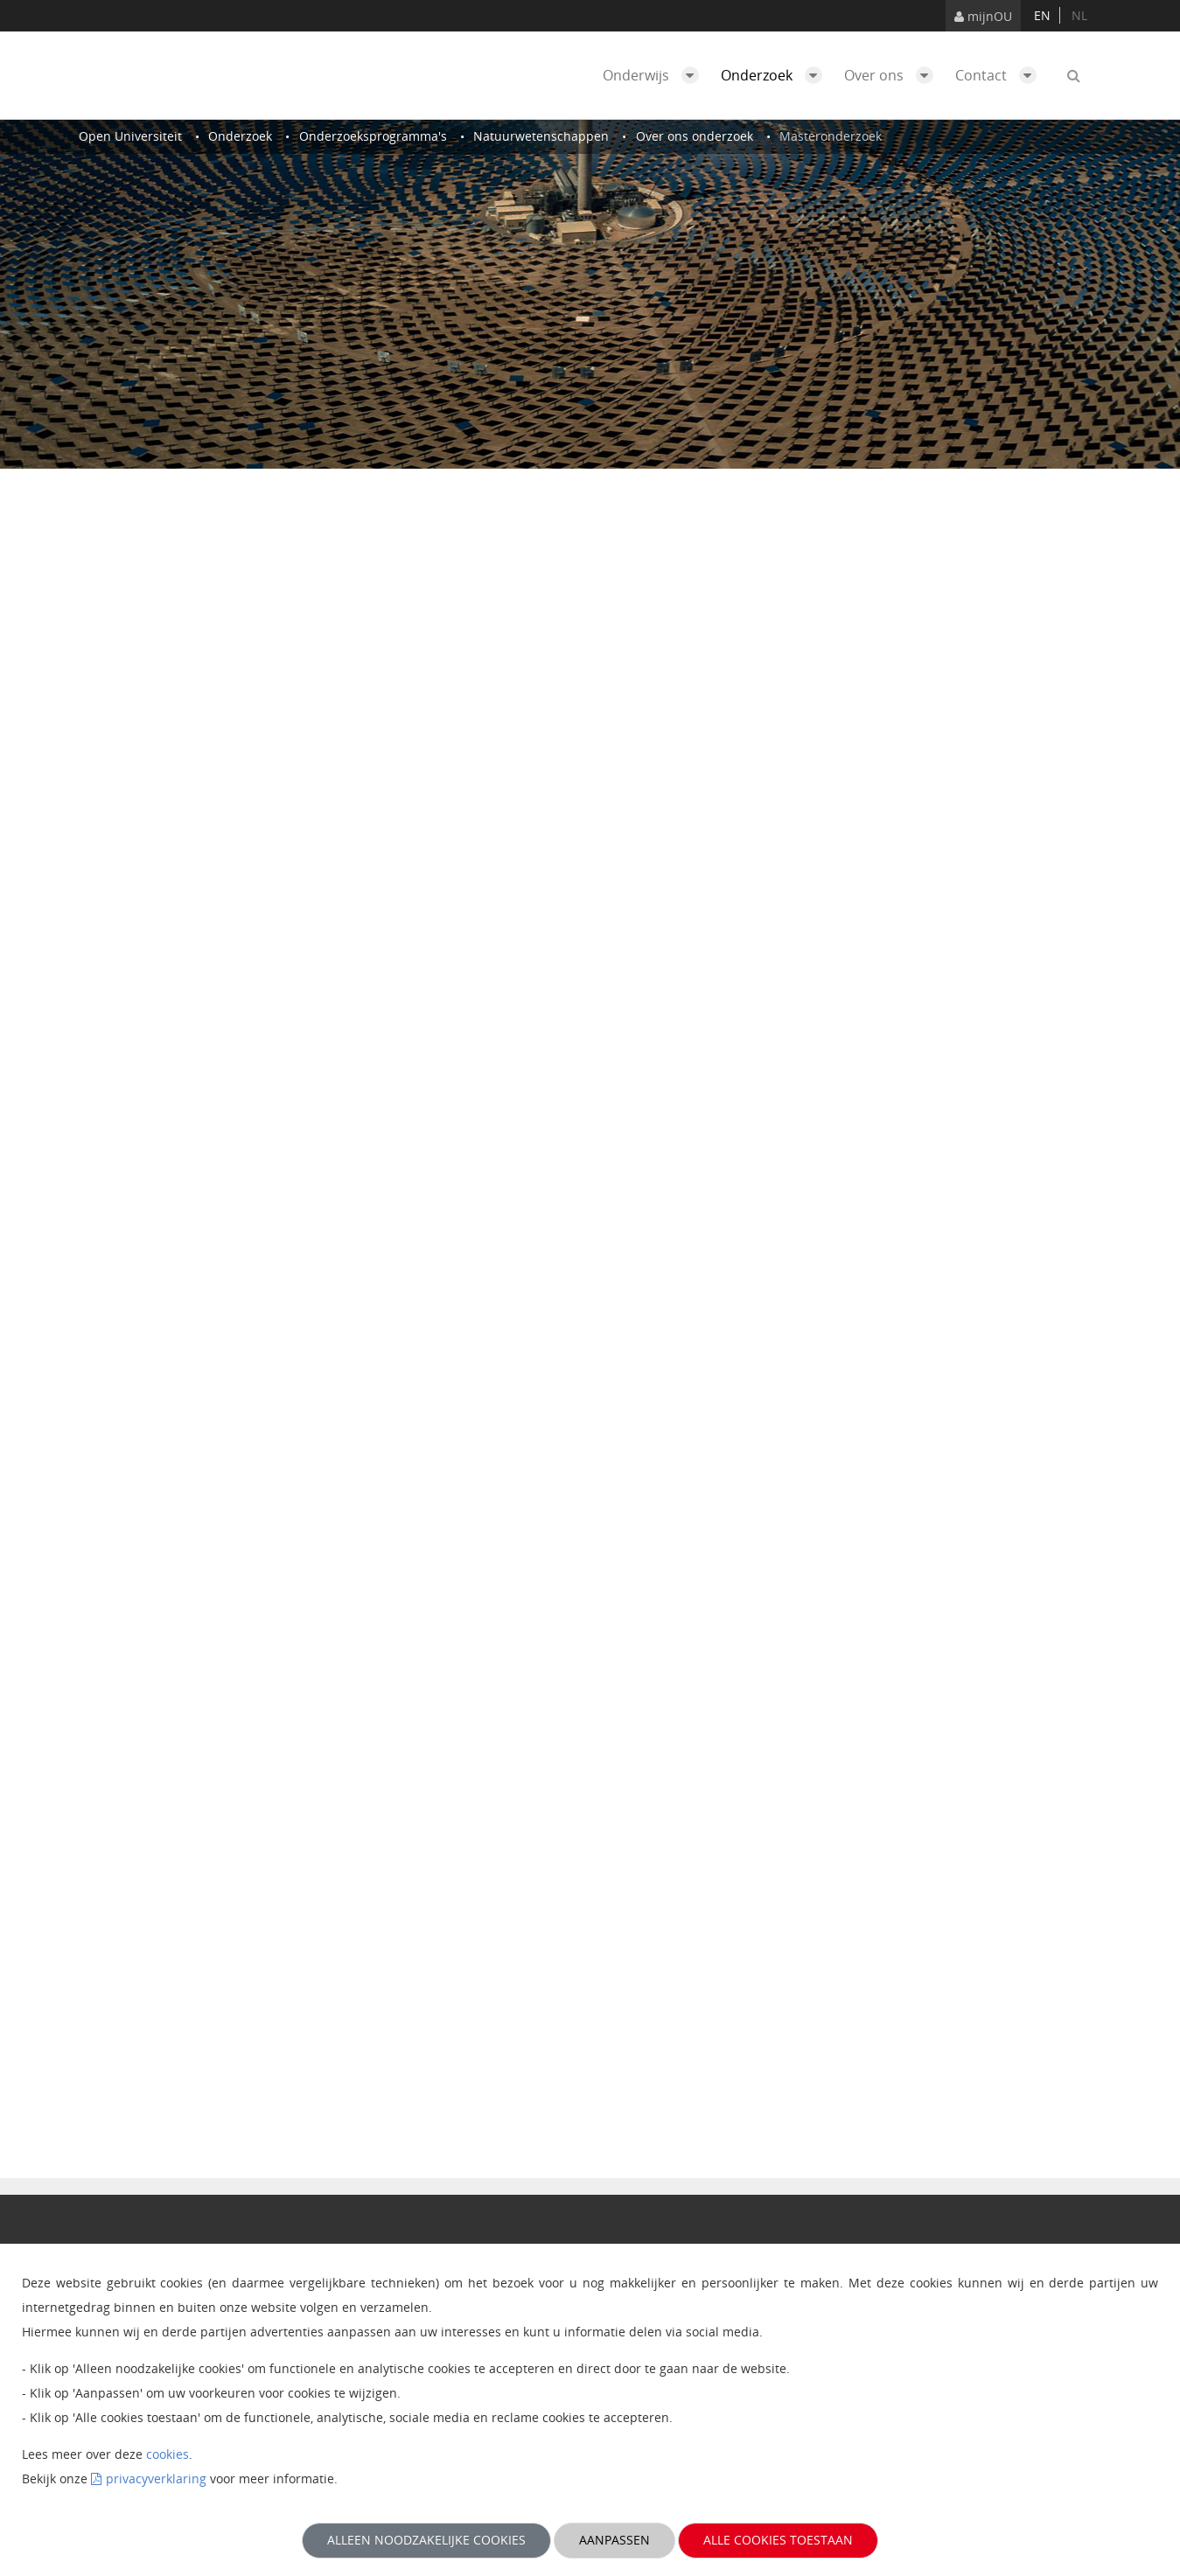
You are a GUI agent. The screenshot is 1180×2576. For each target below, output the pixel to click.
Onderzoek (776, 75)
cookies (167, 2454)
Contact (1000, 75)
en (1042, 15)
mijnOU (983, 16)
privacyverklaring (156, 2478)
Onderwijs (655, 75)
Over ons (893, 75)
